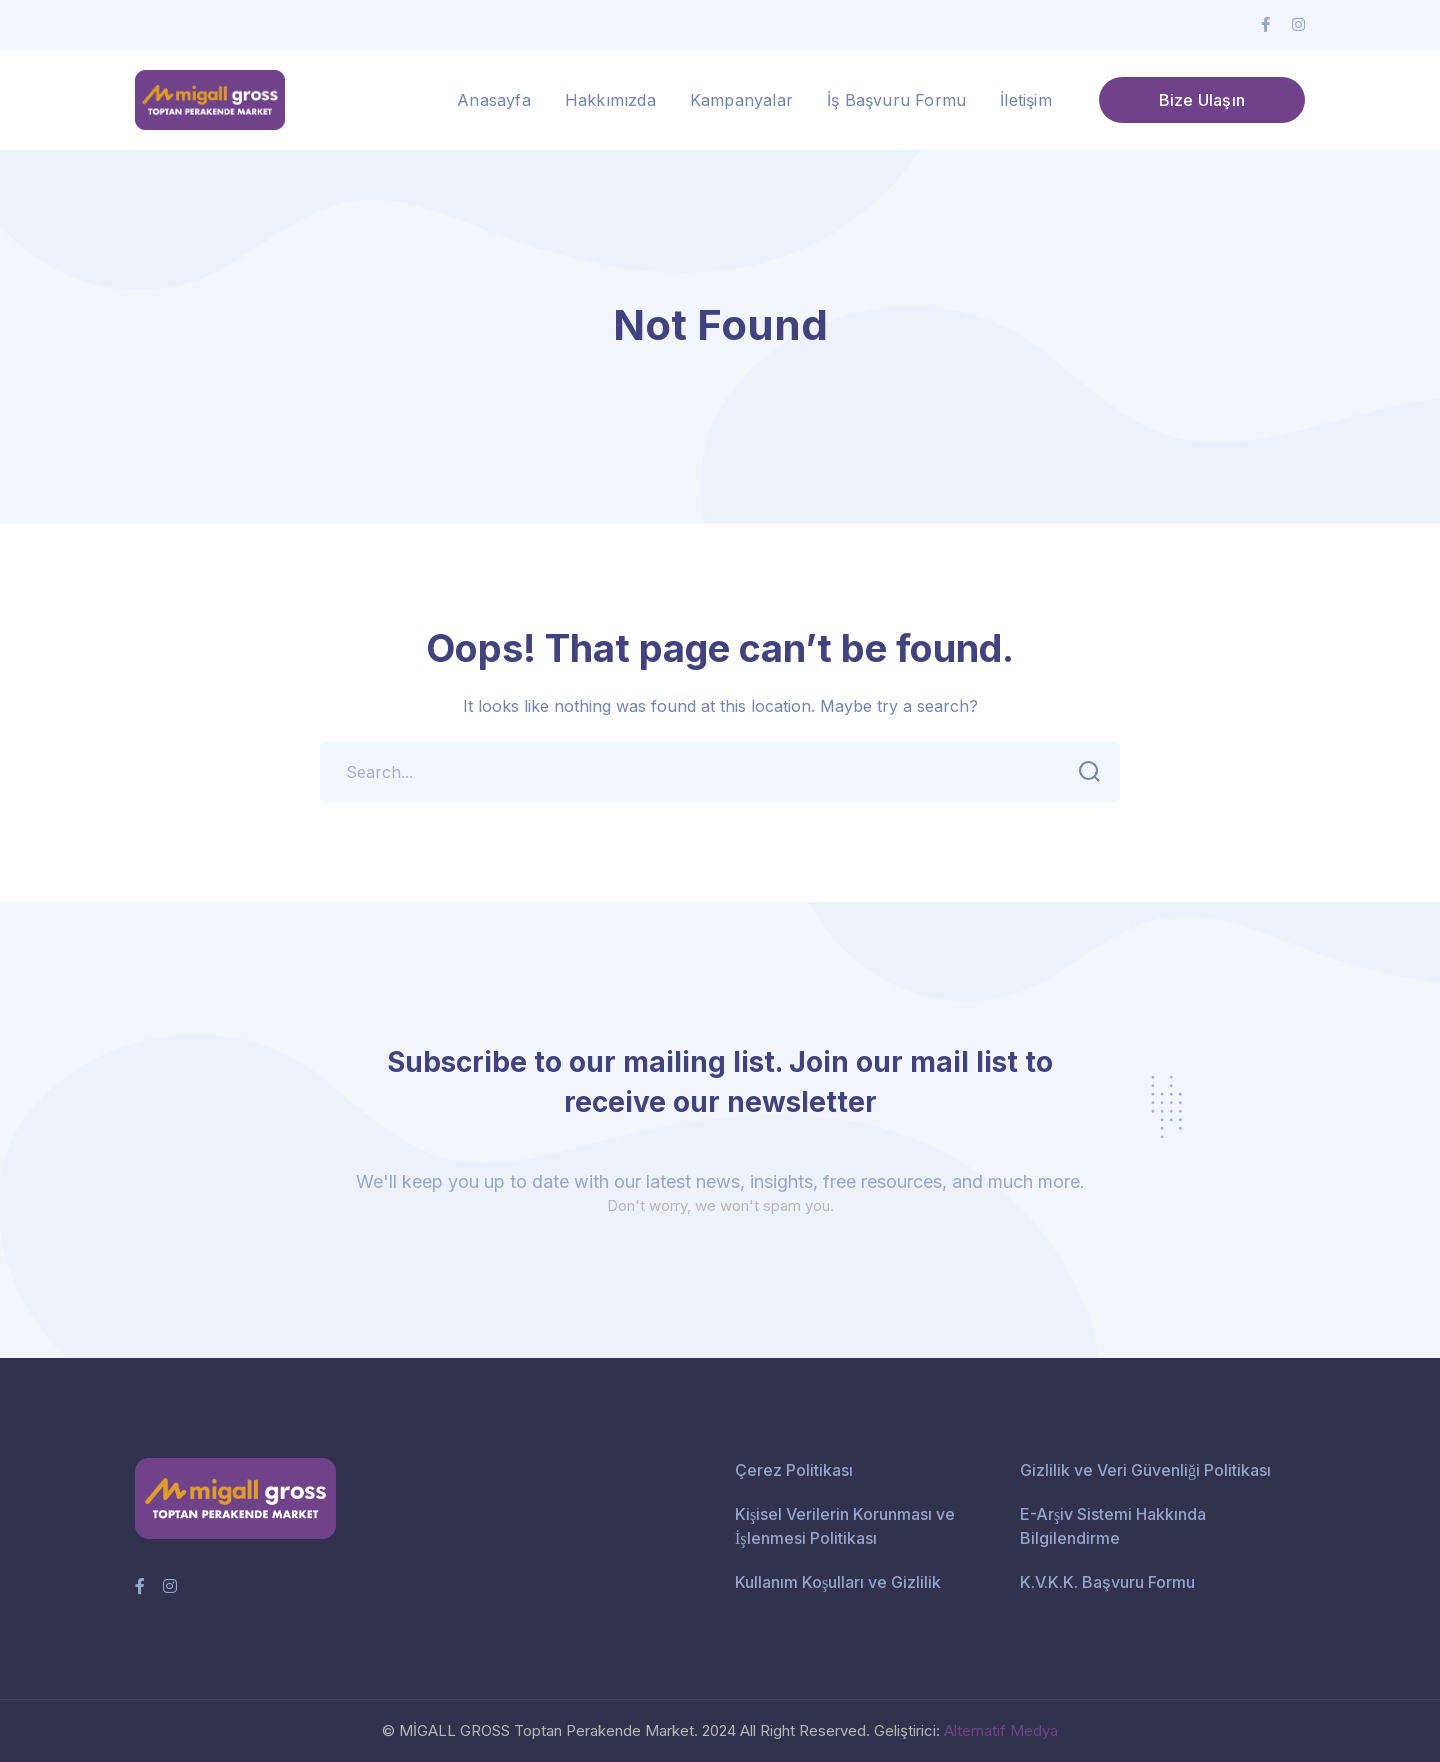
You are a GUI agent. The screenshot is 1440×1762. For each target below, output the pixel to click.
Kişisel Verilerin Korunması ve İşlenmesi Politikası (845, 1526)
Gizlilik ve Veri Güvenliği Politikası (1145, 1470)
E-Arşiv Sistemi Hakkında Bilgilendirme (1113, 1526)
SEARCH (1083, 772)
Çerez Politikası (794, 1470)
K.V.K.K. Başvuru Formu (1107, 1582)
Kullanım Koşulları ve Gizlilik (838, 1582)
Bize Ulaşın (1202, 100)
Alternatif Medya (1001, 1730)
